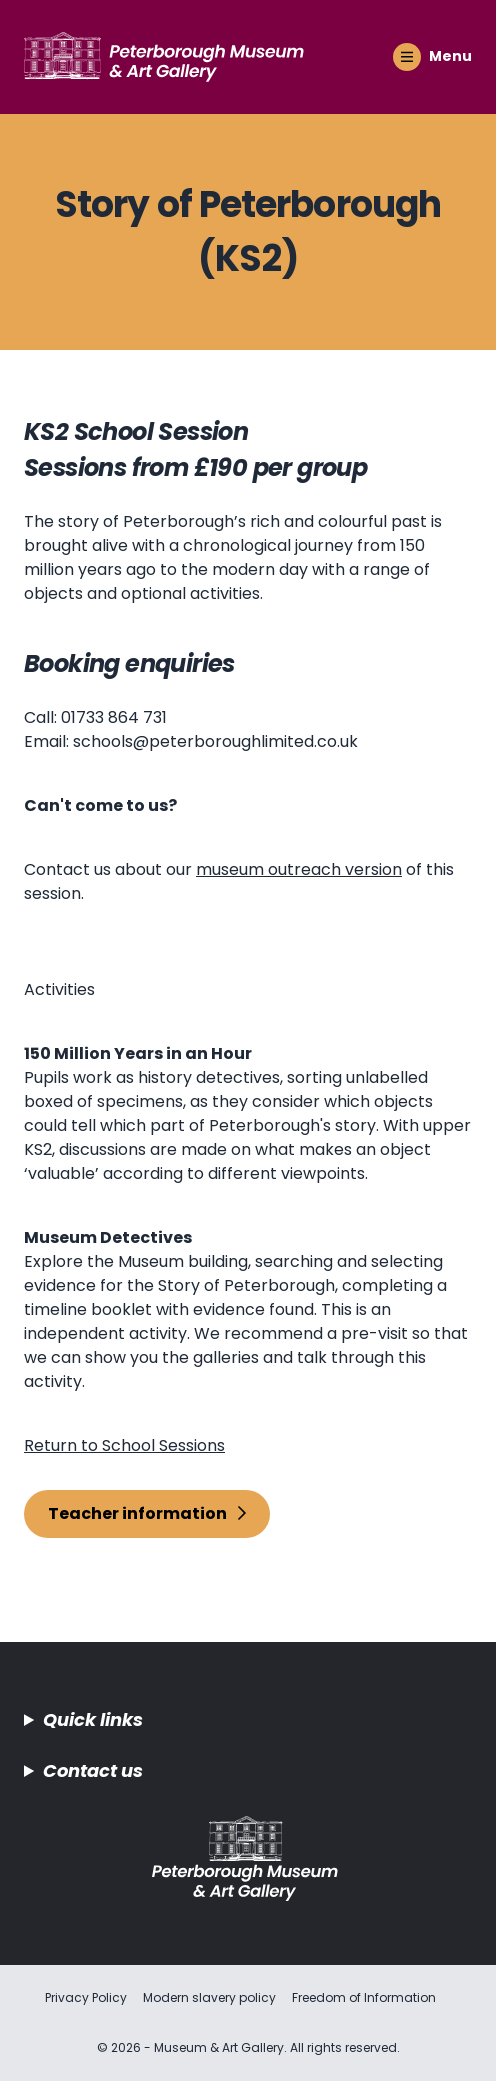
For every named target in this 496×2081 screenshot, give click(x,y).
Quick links (93, 1719)
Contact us (93, 1770)
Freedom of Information (364, 1997)
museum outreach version (299, 869)
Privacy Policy (86, 1997)
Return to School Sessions (124, 1445)
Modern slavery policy (209, 1997)
